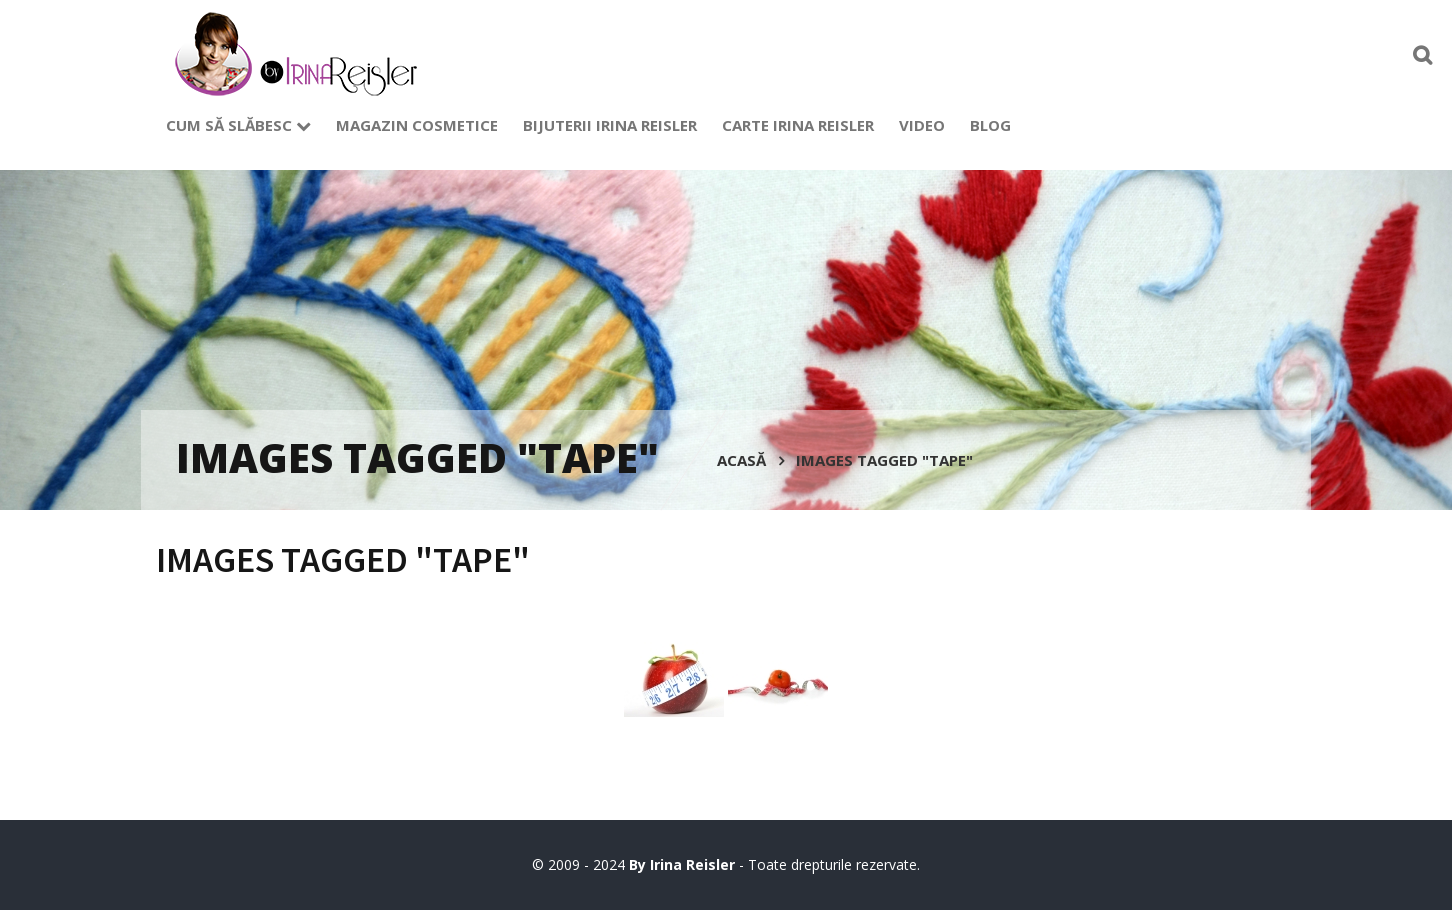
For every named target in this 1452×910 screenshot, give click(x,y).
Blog (990, 125)
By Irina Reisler (684, 864)
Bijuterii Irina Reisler (610, 125)
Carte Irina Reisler (798, 125)
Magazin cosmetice (417, 125)
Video (922, 125)
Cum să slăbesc (238, 125)
